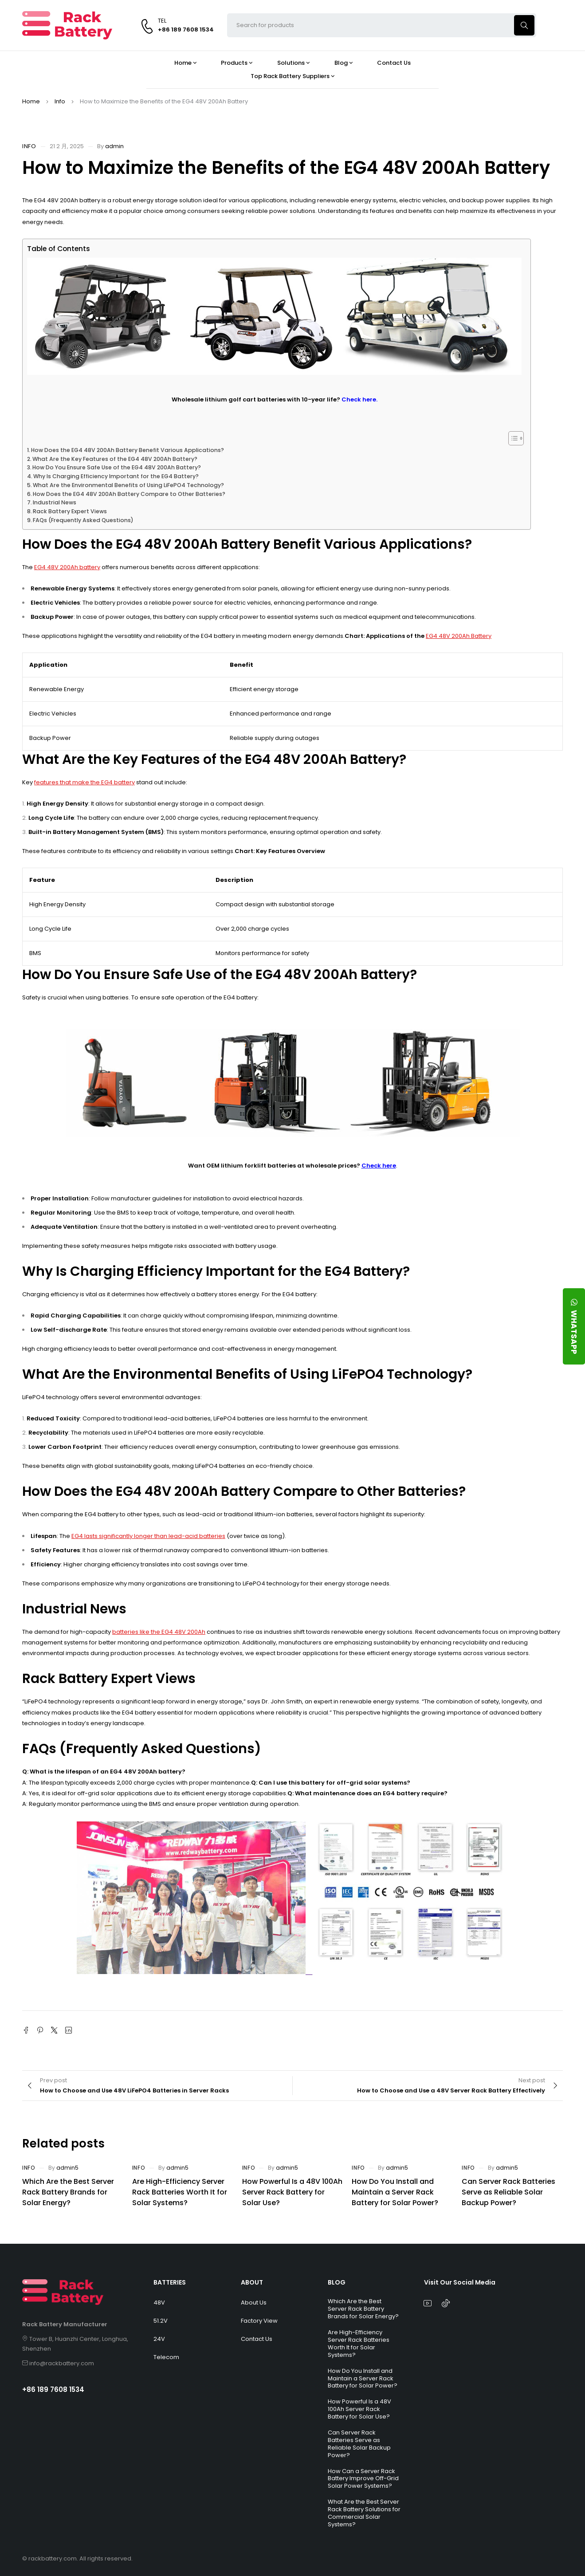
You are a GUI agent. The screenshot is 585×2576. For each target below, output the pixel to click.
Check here (378, 1165)
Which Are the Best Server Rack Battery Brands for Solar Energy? (68, 2192)
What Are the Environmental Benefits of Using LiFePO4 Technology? (128, 485)
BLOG (337, 2282)
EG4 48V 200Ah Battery (458, 636)
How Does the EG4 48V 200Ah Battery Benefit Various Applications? (127, 450)
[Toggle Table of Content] (512, 438)
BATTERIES (169, 2282)
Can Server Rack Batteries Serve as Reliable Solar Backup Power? (508, 2192)
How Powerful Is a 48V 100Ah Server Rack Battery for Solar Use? (292, 2192)
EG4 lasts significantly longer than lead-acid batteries (148, 1536)
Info (60, 101)
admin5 (67, 2167)
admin (114, 146)
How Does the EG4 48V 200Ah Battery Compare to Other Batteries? (129, 494)
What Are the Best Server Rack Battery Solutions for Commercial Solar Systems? (364, 2513)
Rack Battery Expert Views (70, 511)
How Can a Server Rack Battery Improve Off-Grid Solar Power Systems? (363, 2478)
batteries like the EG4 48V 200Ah (158, 1632)
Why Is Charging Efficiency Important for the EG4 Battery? (116, 476)
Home (31, 101)
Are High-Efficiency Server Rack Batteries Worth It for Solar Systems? (179, 2192)
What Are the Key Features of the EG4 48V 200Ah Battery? (114, 459)
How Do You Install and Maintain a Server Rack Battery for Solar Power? (395, 2192)
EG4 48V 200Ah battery (67, 567)
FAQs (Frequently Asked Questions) (83, 520)
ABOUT (252, 2282)
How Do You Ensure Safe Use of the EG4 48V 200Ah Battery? (116, 467)
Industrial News (54, 502)
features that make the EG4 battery (84, 782)
